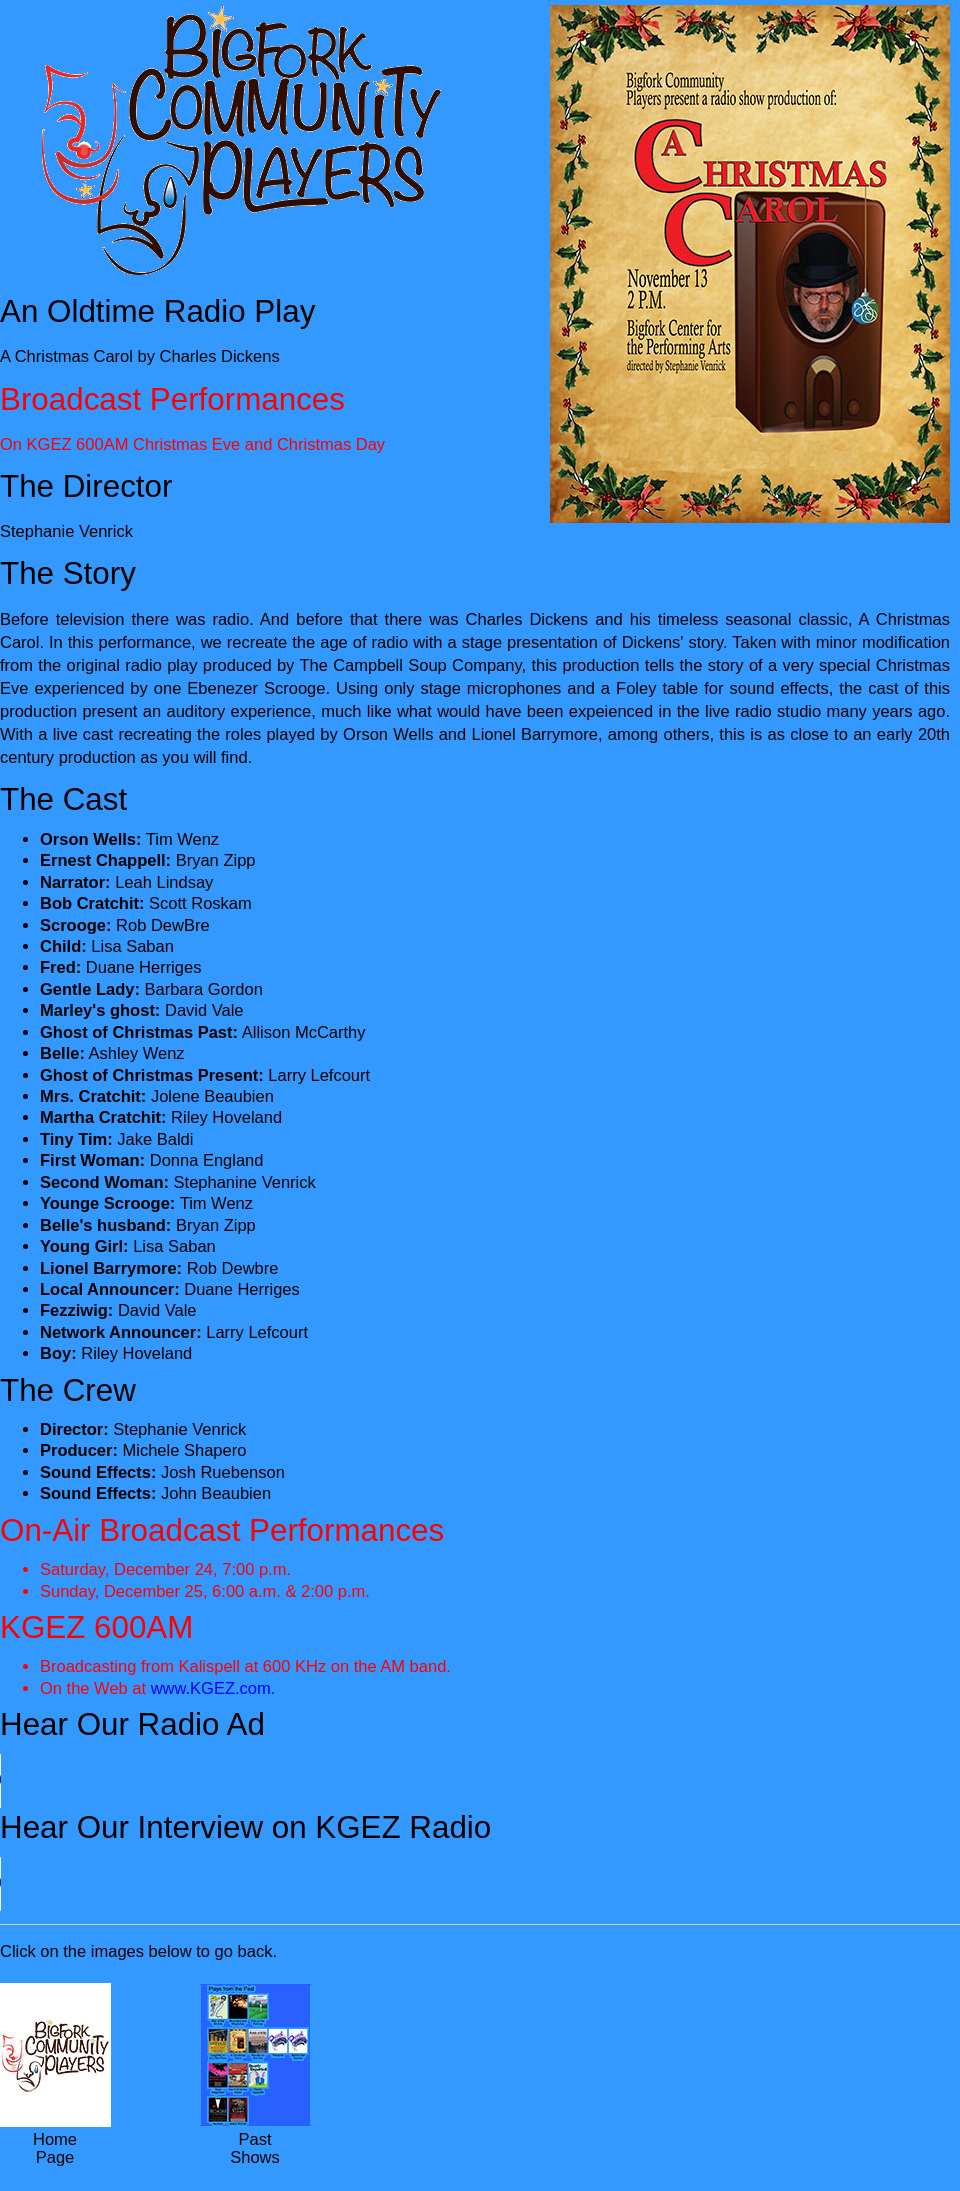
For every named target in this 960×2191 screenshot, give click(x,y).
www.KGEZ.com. (213, 1688)
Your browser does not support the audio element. (150, 1781)
